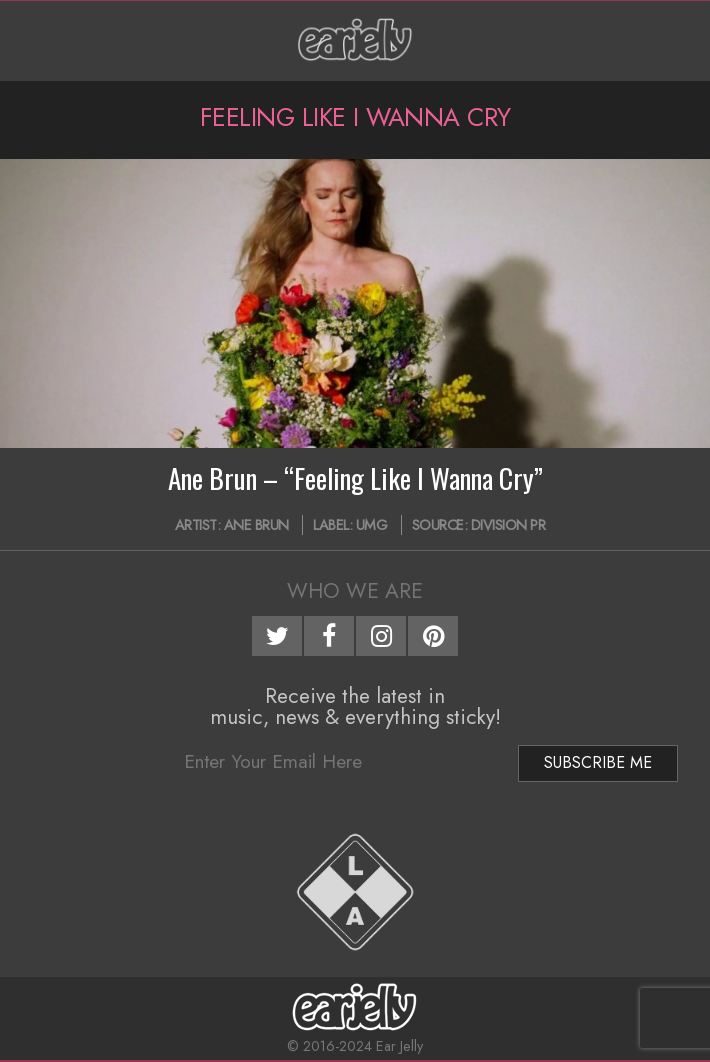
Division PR (508, 525)
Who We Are (355, 591)
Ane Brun (256, 525)
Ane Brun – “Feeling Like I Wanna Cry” (355, 478)
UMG (372, 525)
